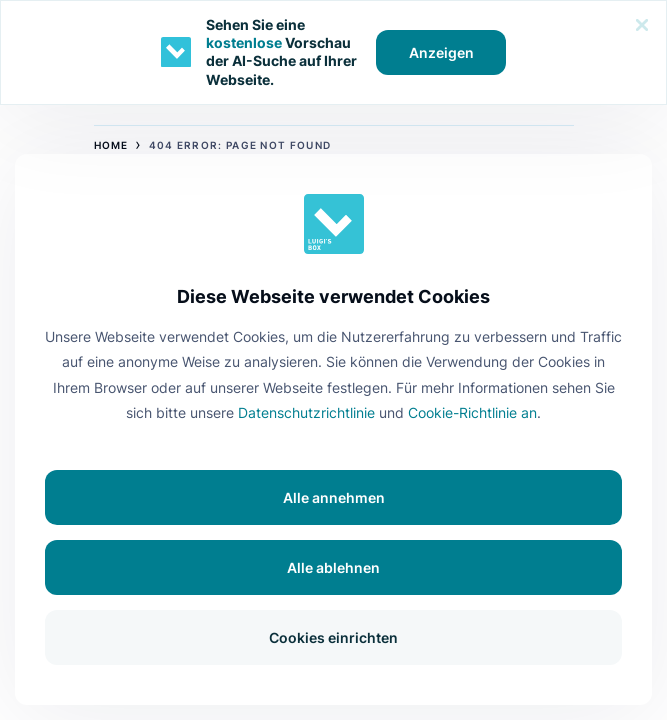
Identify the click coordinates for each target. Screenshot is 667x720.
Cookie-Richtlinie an (472, 412)
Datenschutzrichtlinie (306, 412)
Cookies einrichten (333, 637)
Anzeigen (441, 52)
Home (111, 145)
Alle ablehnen (333, 567)
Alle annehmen (334, 497)
